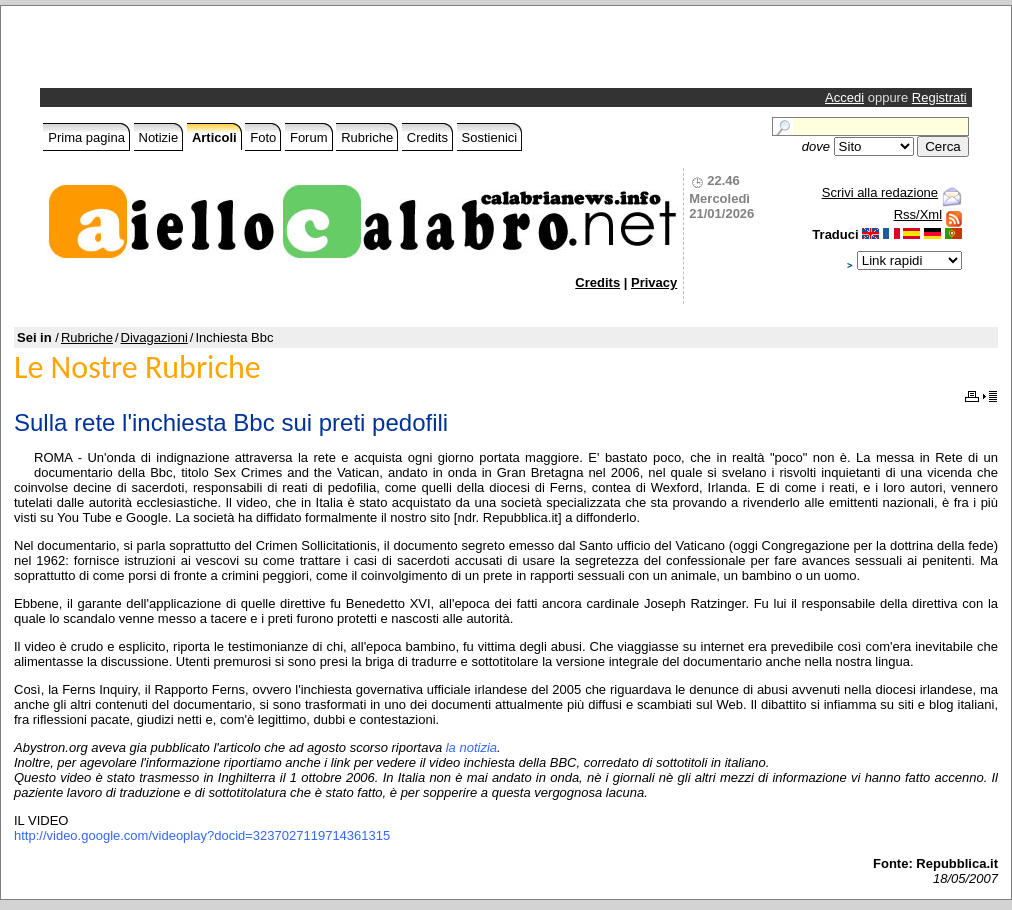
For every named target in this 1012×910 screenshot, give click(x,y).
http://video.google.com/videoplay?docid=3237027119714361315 (202, 835)
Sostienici (490, 137)
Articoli (214, 137)
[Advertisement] (278, 52)
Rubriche (367, 137)
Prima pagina (86, 137)
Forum (309, 137)
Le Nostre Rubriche (137, 367)
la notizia (471, 747)
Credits (427, 137)
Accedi (844, 97)
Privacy (654, 282)
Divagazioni (154, 337)
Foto (263, 137)
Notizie (159, 137)
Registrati (939, 97)
